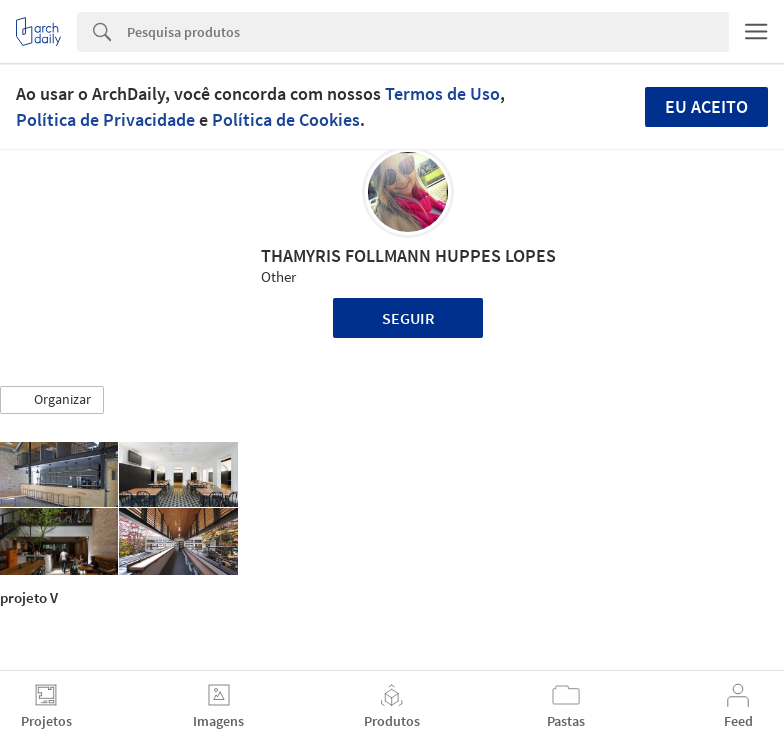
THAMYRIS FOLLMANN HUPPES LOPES (408, 255)
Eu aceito (706, 106)
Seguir (408, 318)
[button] (52, 400)
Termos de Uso (442, 93)
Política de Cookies (286, 119)
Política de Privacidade (105, 119)
